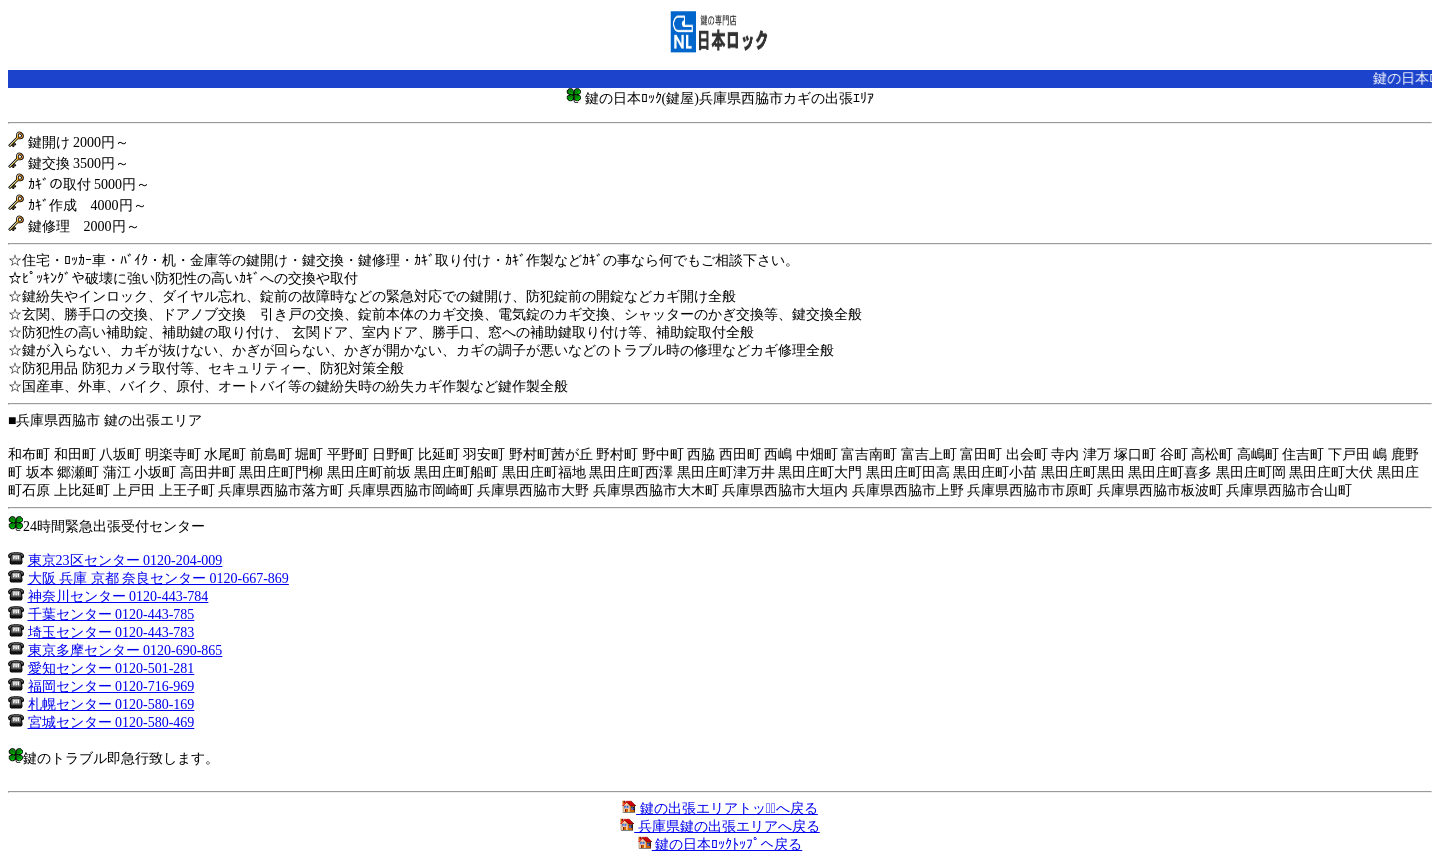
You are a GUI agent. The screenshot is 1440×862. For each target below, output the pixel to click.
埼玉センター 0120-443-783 (111, 632)
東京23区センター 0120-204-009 (125, 560)
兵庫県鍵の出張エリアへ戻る (720, 826)
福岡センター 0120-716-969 (111, 686)
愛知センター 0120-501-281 (111, 668)
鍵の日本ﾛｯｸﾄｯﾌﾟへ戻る (720, 844)
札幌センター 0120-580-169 (111, 704)
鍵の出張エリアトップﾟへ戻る (720, 808)
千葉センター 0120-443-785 (111, 614)
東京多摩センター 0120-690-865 (125, 650)
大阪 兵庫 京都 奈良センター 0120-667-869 (158, 578)
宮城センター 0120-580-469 (111, 722)
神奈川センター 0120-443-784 (118, 596)
